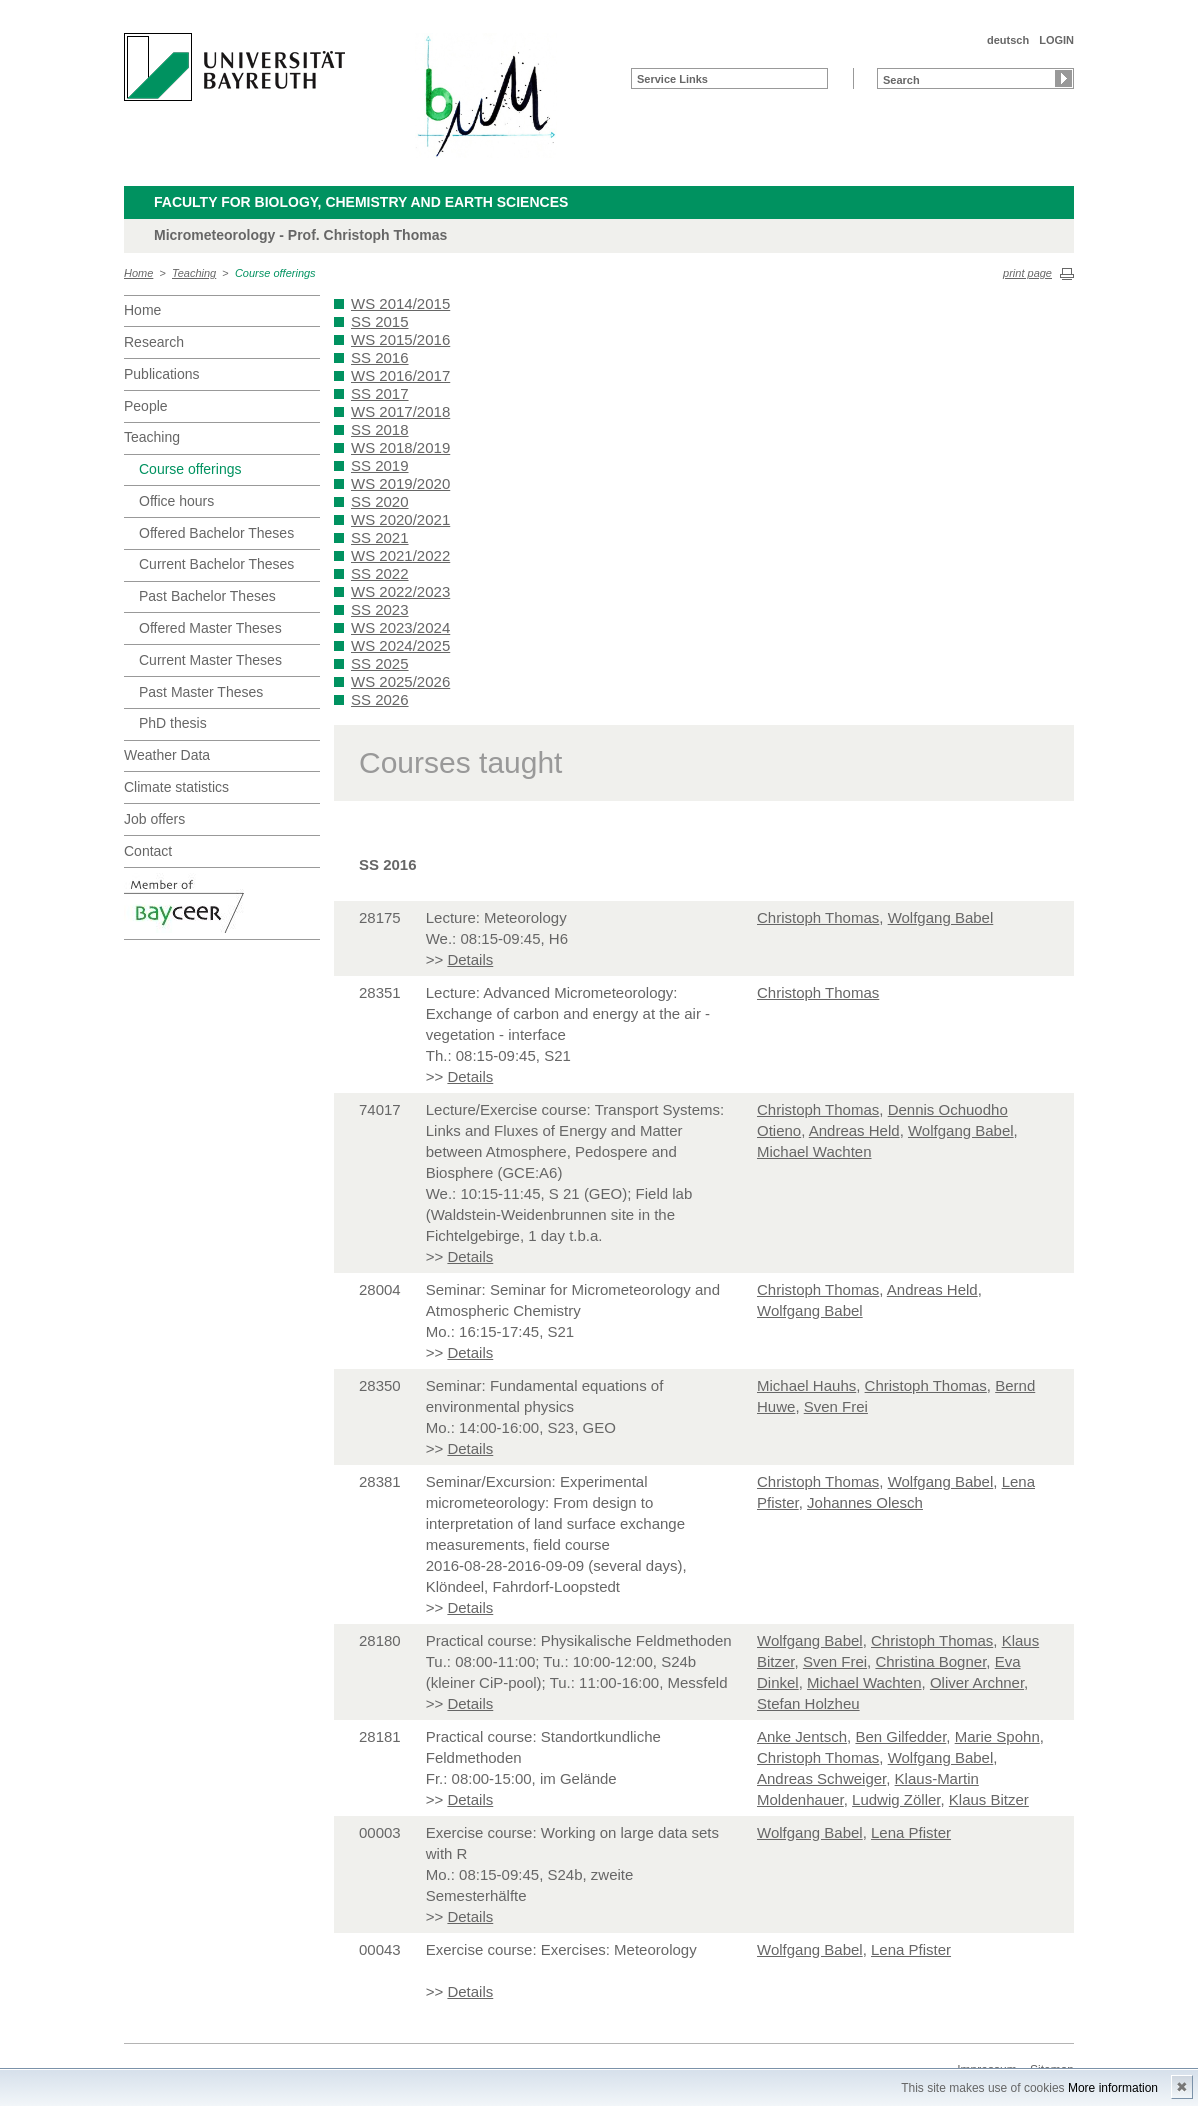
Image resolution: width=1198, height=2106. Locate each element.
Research (154, 342)
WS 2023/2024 (400, 627)
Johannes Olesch (865, 1502)
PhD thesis (173, 723)
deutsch (1008, 40)
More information (1113, 2088)
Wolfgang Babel (941, 917)
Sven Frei (836, 1406)
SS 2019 (380, 465)
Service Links (672, 79)
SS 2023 (380, 609)
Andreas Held (854, 1130)
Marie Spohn (997, 1736)
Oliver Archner (977, 1682)
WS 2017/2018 (400, 411)
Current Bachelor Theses (216, 564)
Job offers (154, 819)
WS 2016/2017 (400, 375)
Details (470, 959)
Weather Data (167, 755)
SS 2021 (380, 537)
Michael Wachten (814, 1151)
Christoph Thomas (818, 917)
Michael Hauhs (806, 1385)
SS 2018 (380, 429)
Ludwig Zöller (896, 1799)
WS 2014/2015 (400, 303)
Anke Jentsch (802, 1736)
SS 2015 (380, 321)
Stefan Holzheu (808, 1703)
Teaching (194, 273)
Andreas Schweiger (821, 1778)
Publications (162, 374)
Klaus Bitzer (989, 1799)
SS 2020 (380, 501)
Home (138, 273)
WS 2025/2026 (400, 681)
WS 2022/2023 (400, 591)
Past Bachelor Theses (207, 596)
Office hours (176, 501)
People (146, 406)
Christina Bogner (930, 1661)
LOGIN (1056, 40)
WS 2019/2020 (400, 483)
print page (1027, 273)
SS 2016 (380, 357)
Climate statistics (176, 787)
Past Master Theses (201, 692)
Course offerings (275, 273)
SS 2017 (380, 393)
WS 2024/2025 (400, 645)
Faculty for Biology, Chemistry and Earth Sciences (361, 202)
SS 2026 (380, 699)
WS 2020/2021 (400, 519)
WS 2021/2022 (400, 555)
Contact (148, 851)
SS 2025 (380, 663)
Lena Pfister (911, 1832)
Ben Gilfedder (900, 1736)
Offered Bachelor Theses (216, 533)
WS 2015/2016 (400, 339)
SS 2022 (380, 573)
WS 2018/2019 (400, 447)
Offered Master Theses (210, 628)
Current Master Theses (210, 660)
